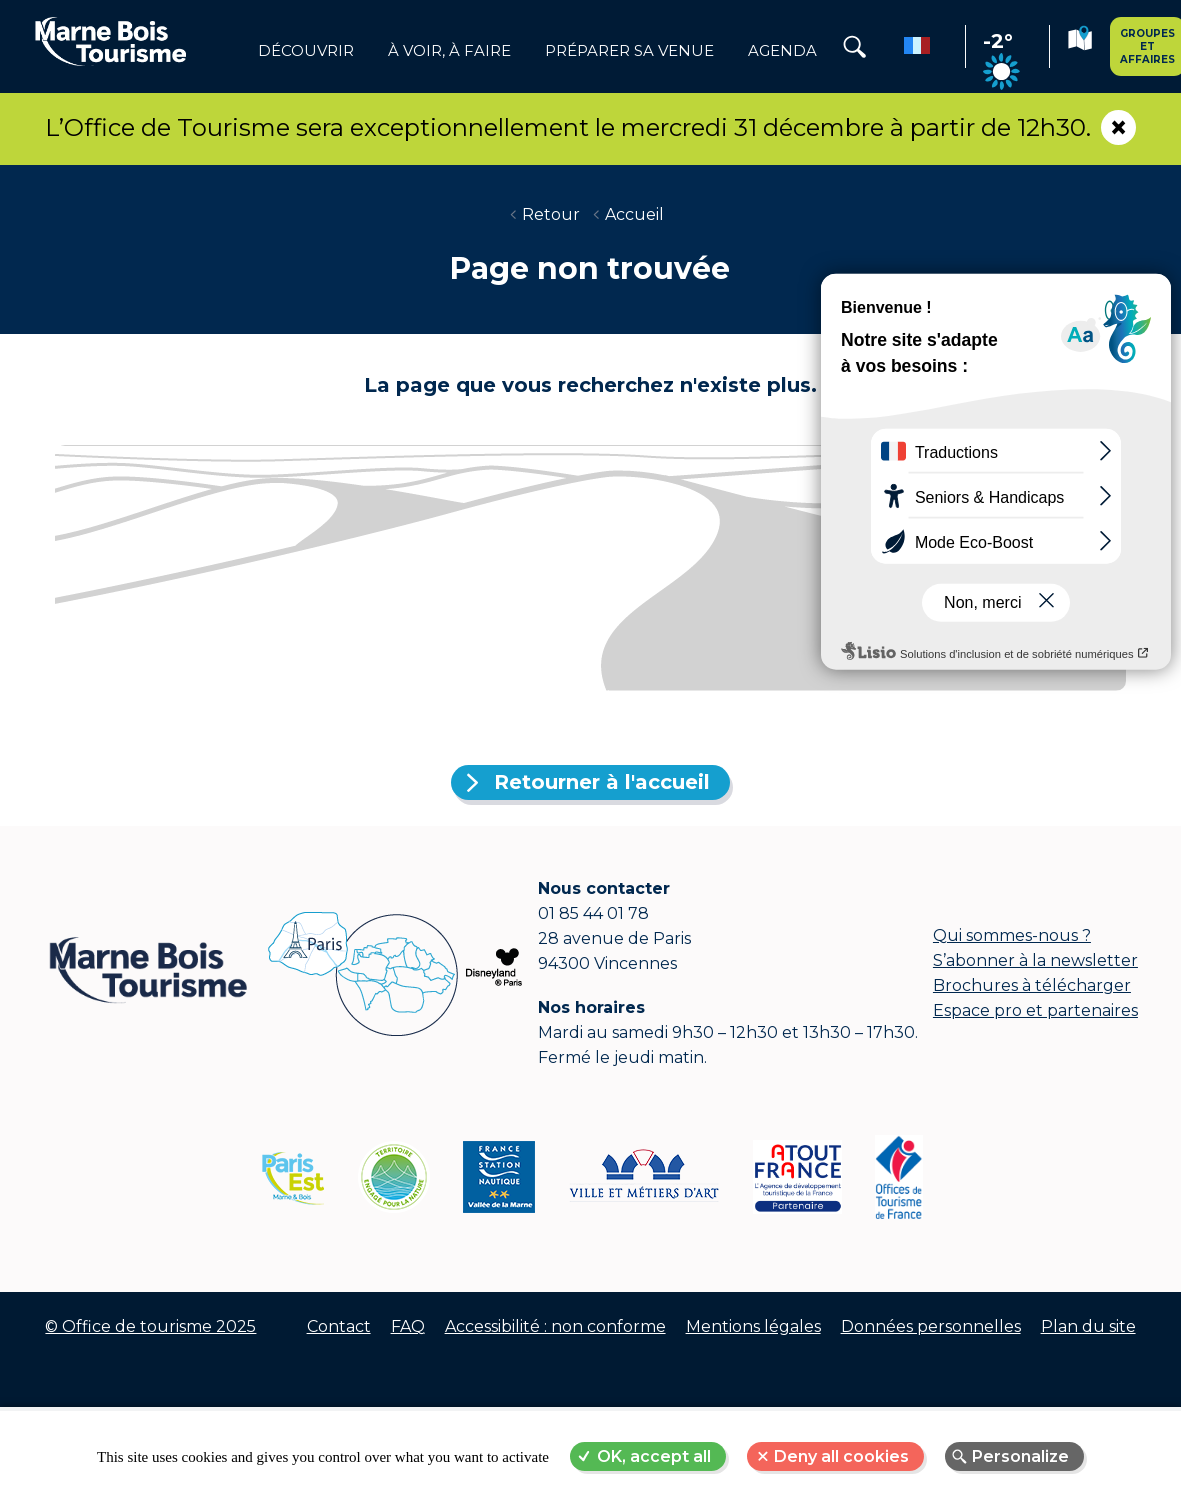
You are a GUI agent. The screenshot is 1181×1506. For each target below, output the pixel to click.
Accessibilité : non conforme (555, 1326)
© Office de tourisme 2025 (150, 1326)
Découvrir (306, 51)
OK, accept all (654, 1456)
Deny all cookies (841, 1456)
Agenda (782, 51)
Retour (551, 214)
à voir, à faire (449, 51)
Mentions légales (753, 1326)
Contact (339, 1326)
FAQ (408, 1326)
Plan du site (1088, 1326)
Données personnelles (931, 1326)
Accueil (634, 214)
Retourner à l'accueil (602, 782)
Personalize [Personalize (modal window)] (1020, 1456)
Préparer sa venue (629, 51)
